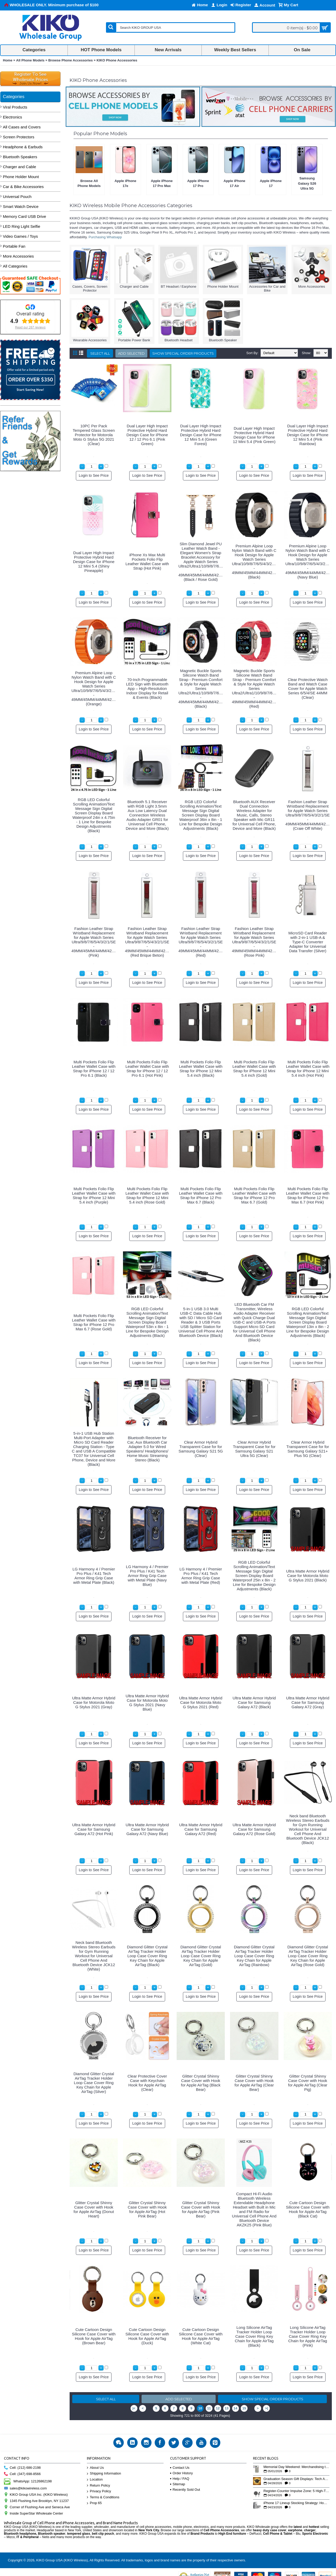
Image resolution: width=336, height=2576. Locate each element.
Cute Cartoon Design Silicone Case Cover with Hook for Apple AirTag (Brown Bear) (94, 2336)
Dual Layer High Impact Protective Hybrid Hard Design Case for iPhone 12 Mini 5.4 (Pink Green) (254, 435)
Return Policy (98, 2485)
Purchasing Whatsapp (105, 237)
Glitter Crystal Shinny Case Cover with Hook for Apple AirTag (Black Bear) (201, 2083)
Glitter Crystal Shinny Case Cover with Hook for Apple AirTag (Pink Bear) (200, 2209)
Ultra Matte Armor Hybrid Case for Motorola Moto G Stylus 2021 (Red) (200, 1702)
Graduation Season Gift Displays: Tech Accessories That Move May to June (296, 2479)
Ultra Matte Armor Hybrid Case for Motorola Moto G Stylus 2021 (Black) (307, 1575)
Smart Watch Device (20, 206)
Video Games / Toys (20, 236)
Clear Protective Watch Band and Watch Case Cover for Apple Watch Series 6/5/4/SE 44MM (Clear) (308, 688)
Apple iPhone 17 (271, 183)
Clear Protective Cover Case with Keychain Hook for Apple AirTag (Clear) (147, 2083)
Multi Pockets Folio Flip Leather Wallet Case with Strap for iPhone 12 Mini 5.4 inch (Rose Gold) (147, 1195)
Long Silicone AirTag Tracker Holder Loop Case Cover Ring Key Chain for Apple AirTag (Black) (254, 2336)
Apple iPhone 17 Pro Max (162, 183)
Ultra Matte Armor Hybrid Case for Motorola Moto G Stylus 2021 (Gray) (93, 1702)
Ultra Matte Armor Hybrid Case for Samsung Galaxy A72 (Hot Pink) (93, 1829)
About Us (95, 2468)
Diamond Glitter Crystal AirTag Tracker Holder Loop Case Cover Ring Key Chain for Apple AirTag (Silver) (94, 2083)
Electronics (12, 117)
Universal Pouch (17, 196)
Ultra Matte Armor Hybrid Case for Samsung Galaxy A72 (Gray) (307, 1702)
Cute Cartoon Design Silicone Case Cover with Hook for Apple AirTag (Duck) (147, 2336)
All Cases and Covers (22, 127)
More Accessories (18, 256)
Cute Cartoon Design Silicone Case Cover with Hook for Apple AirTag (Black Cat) (307, 2209)
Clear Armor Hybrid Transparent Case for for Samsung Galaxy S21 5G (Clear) (200, 1449)
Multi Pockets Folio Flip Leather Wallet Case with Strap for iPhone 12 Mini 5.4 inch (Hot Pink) (307, 1068)
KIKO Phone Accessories (117, 60)
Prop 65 (94, 2503)
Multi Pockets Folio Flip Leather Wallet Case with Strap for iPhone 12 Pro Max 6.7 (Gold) (254, 1195)
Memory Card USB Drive (24, 216)
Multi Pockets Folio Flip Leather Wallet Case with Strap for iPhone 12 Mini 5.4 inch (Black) (200, 1068)
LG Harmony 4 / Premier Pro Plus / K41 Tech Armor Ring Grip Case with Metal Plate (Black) (93, 1576)
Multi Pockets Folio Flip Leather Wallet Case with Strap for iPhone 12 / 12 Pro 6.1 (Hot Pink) (147, 1068)
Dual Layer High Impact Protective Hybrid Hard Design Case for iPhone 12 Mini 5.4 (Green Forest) (200, 435)
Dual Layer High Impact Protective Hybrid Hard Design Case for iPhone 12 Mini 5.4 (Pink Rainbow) (307, 435)
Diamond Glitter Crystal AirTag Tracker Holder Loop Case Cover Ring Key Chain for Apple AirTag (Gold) (200, 1956)
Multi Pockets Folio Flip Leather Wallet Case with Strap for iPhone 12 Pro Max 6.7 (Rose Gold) (93, 1322)
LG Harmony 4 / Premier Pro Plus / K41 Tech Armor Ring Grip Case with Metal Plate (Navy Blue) (147, 1575)
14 (235, 2408)
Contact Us (179, 2468)
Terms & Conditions (103, 2497)
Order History (181, 2473)
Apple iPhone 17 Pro (198, 183)
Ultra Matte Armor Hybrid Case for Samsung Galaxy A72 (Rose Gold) (254, 1829)
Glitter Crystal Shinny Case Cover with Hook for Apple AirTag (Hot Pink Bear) (147, 2209)
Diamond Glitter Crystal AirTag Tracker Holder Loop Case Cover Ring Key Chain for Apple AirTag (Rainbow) (254, 1956)
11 (209, 2408)
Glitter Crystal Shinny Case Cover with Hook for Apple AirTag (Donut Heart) (94, 2209)
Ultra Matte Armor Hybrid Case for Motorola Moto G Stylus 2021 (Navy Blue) (147, 1702)
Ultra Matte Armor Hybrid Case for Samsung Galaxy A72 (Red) (200, 1829)
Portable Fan (14, 246)
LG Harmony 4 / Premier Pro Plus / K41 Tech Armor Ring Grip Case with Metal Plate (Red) (201, 1576)
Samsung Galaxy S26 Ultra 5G (307, 183)
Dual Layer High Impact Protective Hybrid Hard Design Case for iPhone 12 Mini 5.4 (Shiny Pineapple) (93, 562)
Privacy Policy (99, 2491)
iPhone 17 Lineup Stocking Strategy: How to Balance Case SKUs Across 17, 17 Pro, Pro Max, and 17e (296, 2503)
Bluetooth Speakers (20, 157)
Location (95, 2479)
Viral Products (15, 107)
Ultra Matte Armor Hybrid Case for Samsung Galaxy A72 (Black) (254, 1702)
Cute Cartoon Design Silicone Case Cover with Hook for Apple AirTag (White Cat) (201, 2336)
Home (7, 60)
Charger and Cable (19, 166)
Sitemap (177, 2484)
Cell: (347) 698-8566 (22, 2474)
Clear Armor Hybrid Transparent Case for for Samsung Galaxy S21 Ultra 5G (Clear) (254, 1449)
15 (244, 2408)
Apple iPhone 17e (125, 183)
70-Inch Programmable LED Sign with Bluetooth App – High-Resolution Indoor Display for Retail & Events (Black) (147, 688)
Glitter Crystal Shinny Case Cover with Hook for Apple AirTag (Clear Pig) (307, 2083)
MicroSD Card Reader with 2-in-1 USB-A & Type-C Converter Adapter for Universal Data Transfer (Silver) (307, 942)
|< (133, 2408)
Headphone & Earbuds (23, 147)
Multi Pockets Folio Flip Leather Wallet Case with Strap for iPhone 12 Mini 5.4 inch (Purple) (93, 1195)
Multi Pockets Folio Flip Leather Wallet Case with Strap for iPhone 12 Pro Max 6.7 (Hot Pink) (307, 1195)
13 (226, 2408)
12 (218, 2408)
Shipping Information (104, 2473)
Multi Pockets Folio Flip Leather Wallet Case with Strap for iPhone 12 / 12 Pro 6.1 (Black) (93, 1068)
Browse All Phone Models (88, 183)
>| (266, 2408)
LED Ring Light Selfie (21, 226)
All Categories (15, 266)
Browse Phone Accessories (70, 60)
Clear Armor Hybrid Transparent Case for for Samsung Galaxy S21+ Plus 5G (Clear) (307, 1449)
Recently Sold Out (185, 2490)
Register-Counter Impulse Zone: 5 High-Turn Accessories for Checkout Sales (296, 2491)
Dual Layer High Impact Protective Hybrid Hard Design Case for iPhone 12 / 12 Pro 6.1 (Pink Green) (147, 435)
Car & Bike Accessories (23, 186)
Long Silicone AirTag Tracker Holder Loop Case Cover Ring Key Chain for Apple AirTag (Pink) (307, 2336)
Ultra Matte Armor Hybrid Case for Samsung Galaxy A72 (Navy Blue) (147, 1829)
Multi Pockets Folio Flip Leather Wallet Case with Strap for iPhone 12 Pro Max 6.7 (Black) (200, 1195)
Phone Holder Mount (21, 176)
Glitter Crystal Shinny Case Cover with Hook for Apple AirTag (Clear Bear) (254, 2083)
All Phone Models (30, 60)
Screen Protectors (18, 137)
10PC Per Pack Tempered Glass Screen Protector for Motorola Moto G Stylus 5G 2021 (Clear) (94, 435)
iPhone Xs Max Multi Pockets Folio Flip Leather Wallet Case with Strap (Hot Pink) (147, 561)
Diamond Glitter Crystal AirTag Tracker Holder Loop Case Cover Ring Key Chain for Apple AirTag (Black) (147, 1956)
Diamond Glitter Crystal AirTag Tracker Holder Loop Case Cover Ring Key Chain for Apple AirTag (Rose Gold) (307, 1956)
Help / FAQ (179, 2479)
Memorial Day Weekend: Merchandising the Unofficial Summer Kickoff (296, 2467)
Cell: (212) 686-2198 (22, 2468)
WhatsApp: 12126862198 (28, 2481)
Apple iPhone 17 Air (234, 183)
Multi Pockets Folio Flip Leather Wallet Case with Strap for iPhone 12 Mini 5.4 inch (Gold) (254, 1068)
